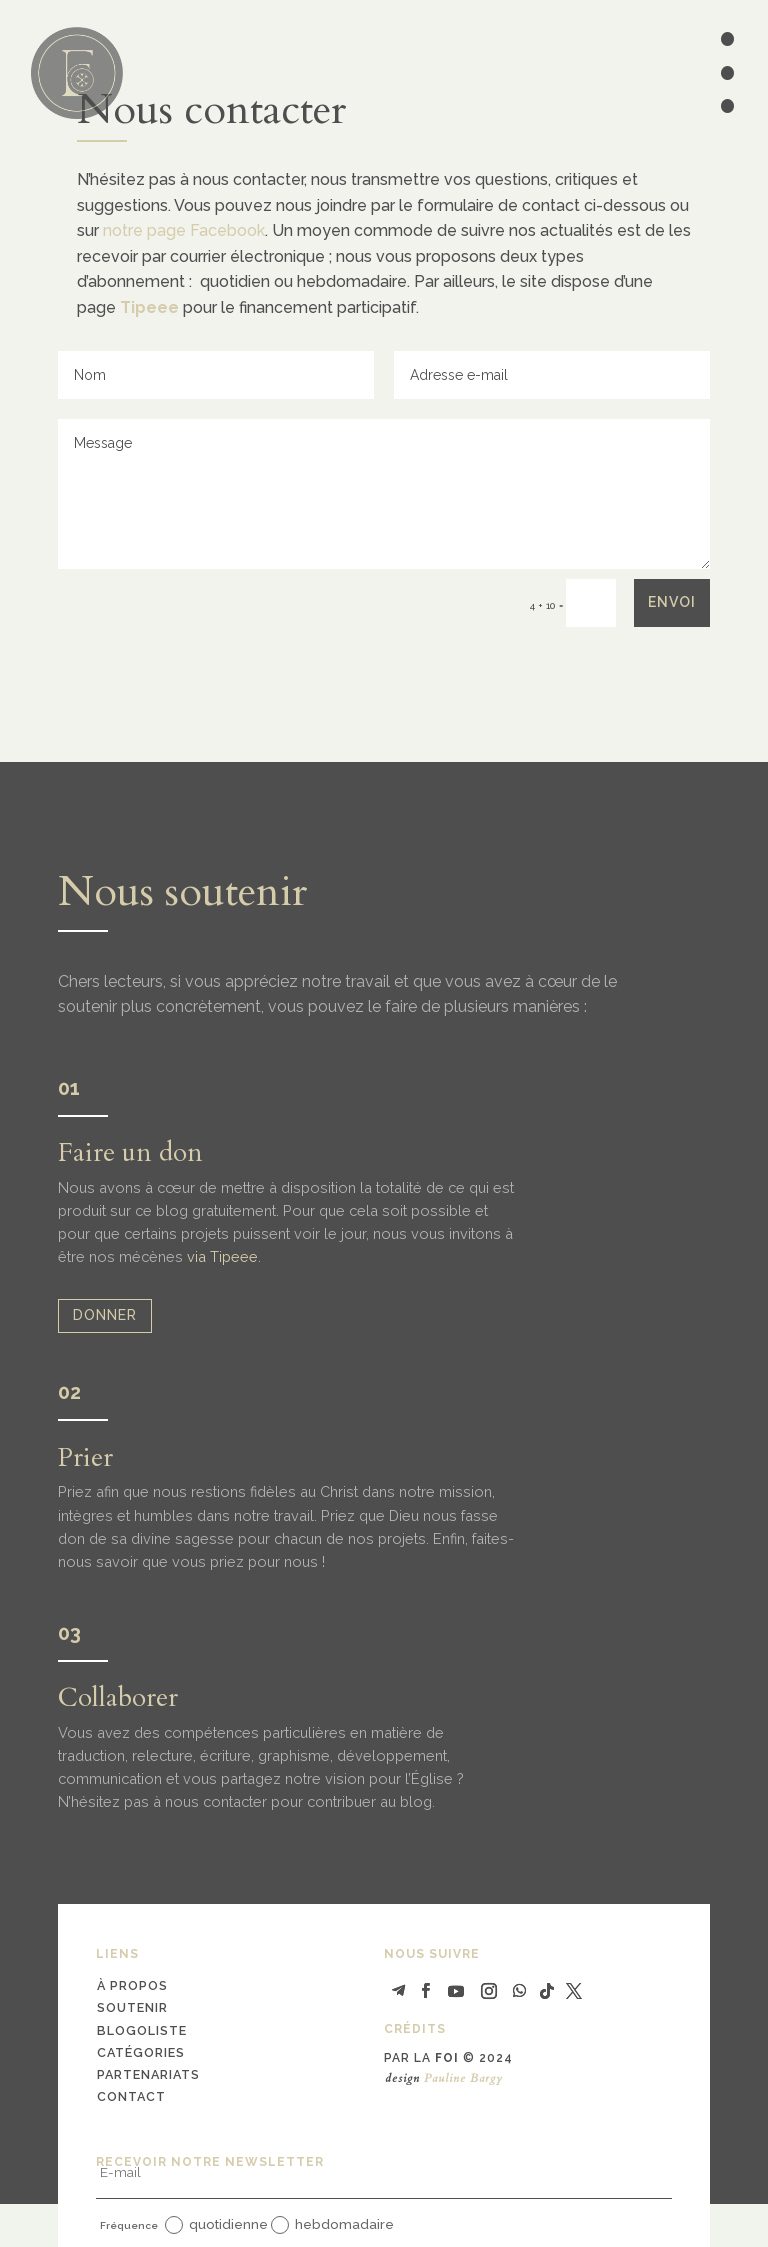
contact (131, 2096)
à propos (132, 1985)
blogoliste (142, 2030)
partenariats (148, 2074)
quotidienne (216, 2225)
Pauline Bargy (463, 2078)
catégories (141, 2052)
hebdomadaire (332, 2225)
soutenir (132, 2007)
